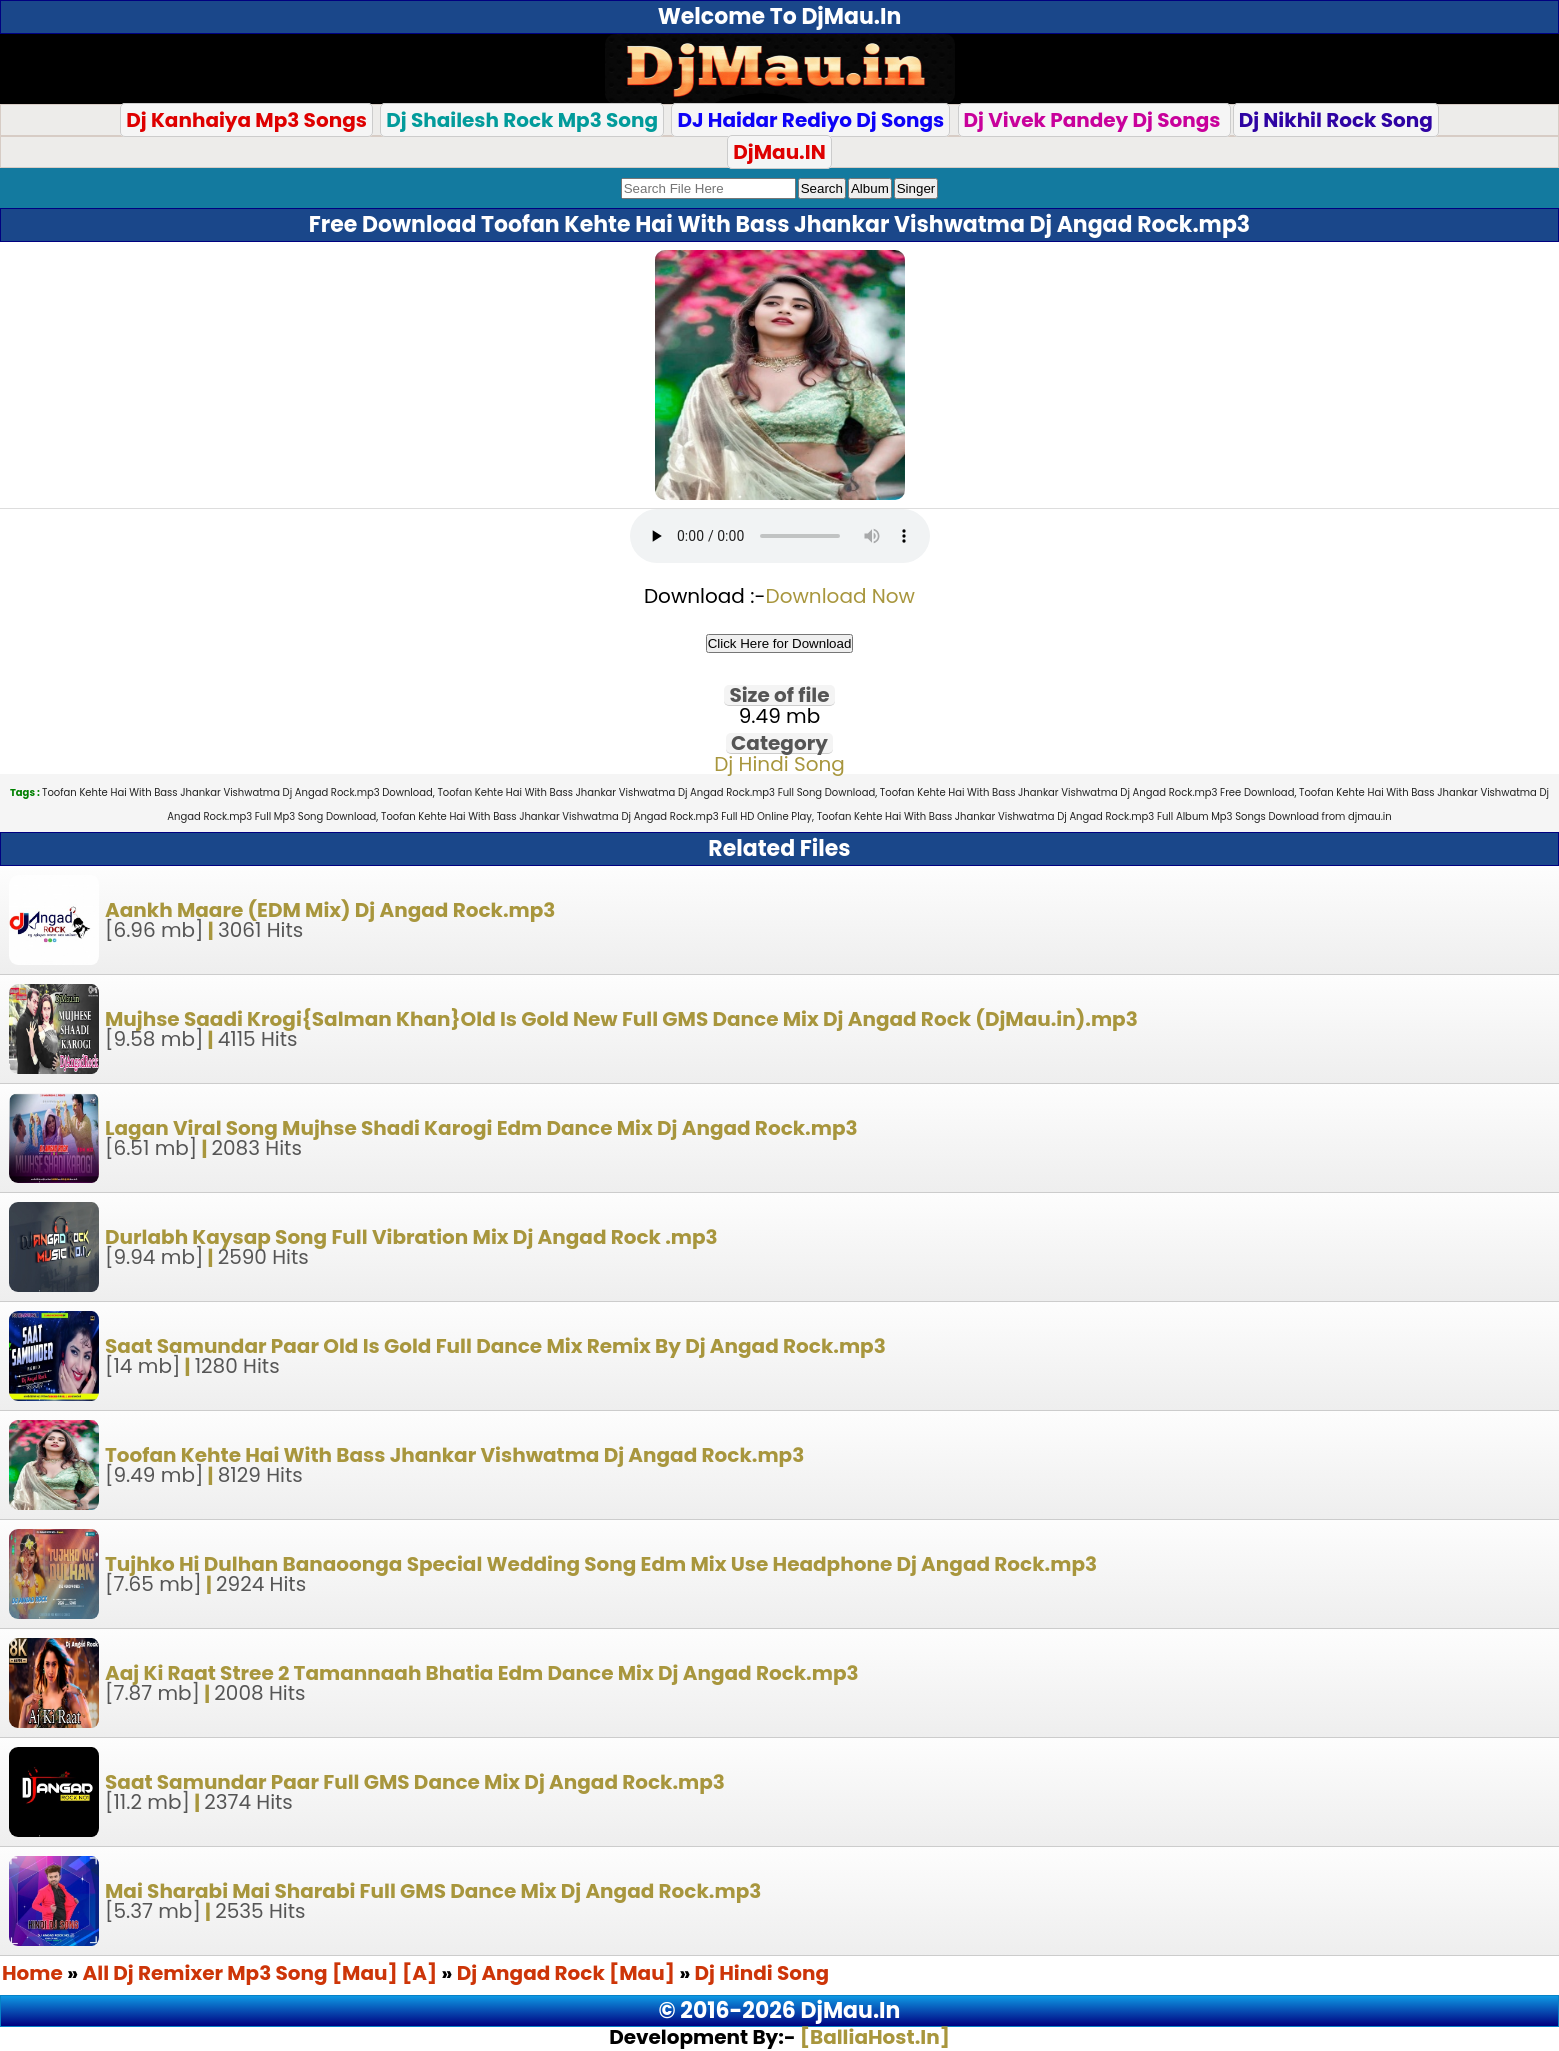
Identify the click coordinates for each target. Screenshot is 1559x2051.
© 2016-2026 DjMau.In (780, 2010)
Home (32, 1973)
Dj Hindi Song (779, 764)
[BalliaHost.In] (873, 2037)
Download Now (841, 596)
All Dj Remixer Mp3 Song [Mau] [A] (262, 1973)
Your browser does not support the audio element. (780, 536)
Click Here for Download (780, 643)
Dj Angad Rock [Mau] (566, 1973)
